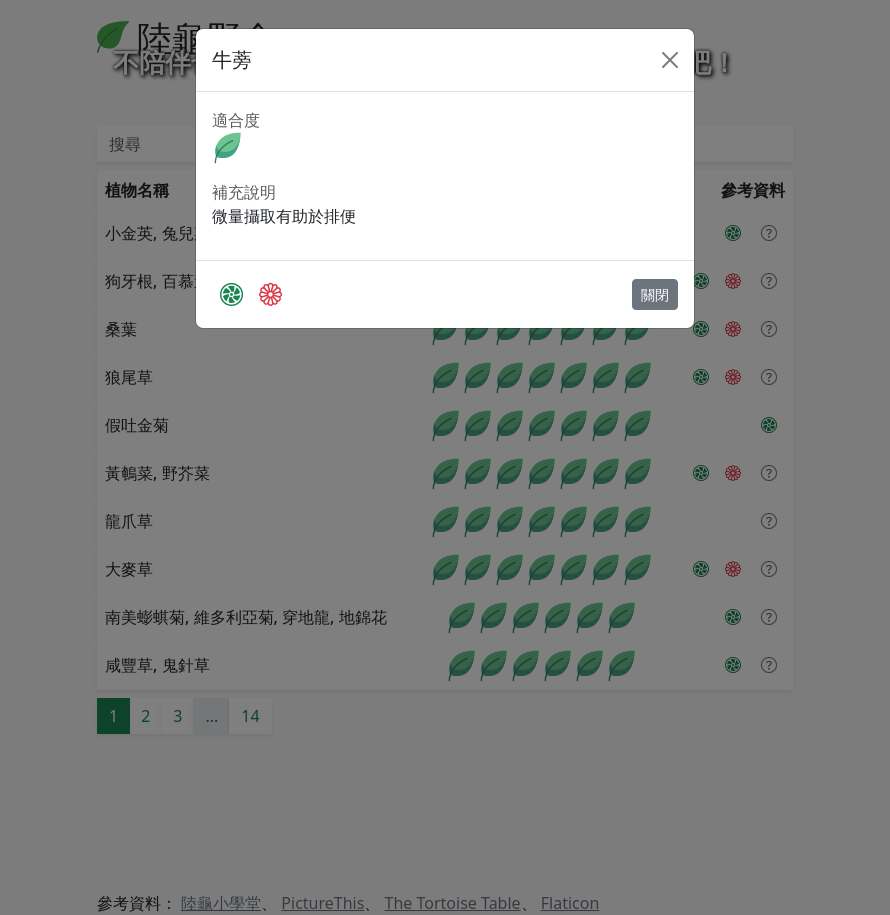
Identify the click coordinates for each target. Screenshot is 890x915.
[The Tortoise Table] (270, 294)
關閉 (655, 294)
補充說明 (244, 192)
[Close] (670, 60)
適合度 (236, 120)
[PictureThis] (231, 294)
